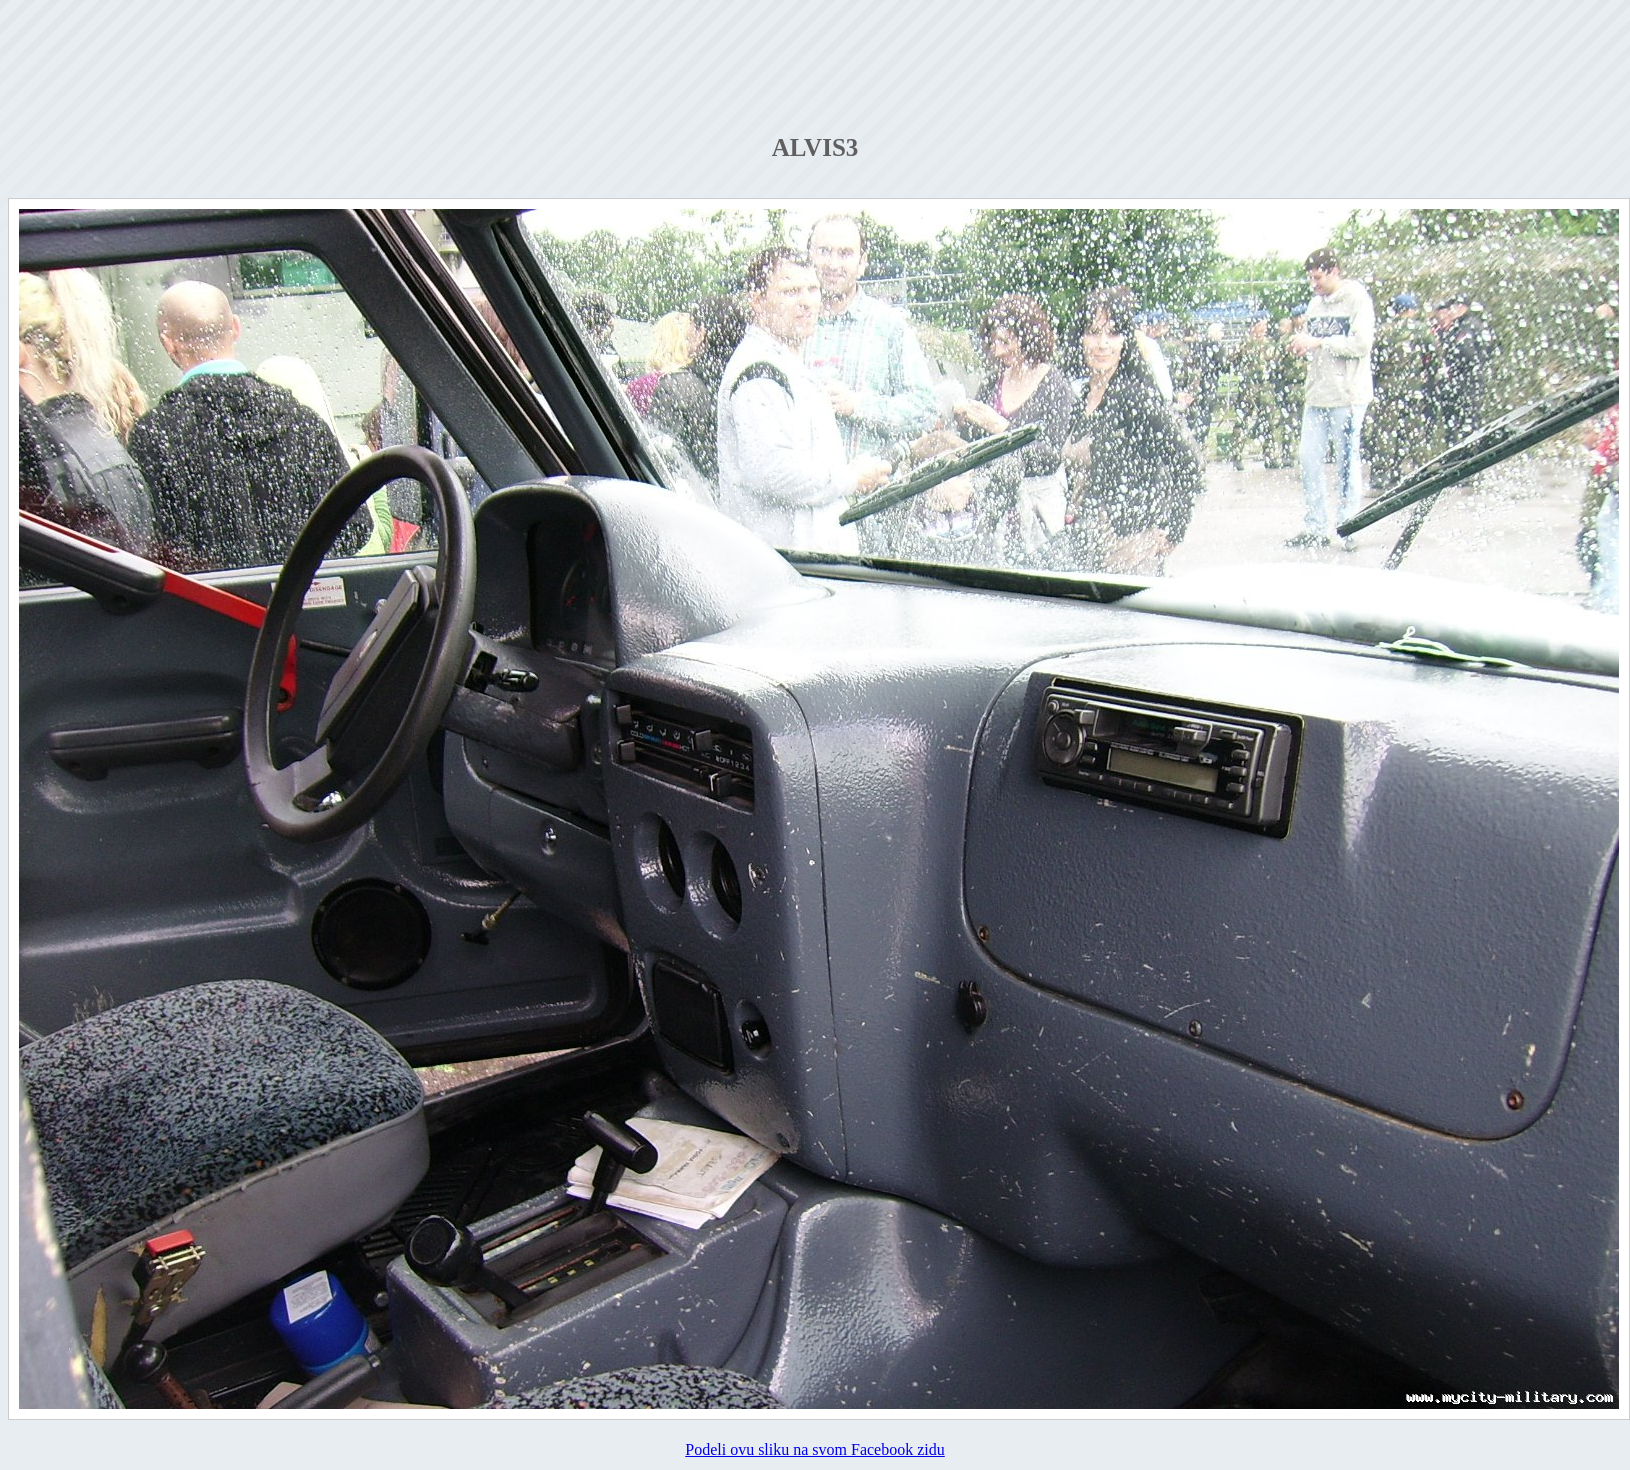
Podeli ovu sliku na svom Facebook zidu (815, 1449)
